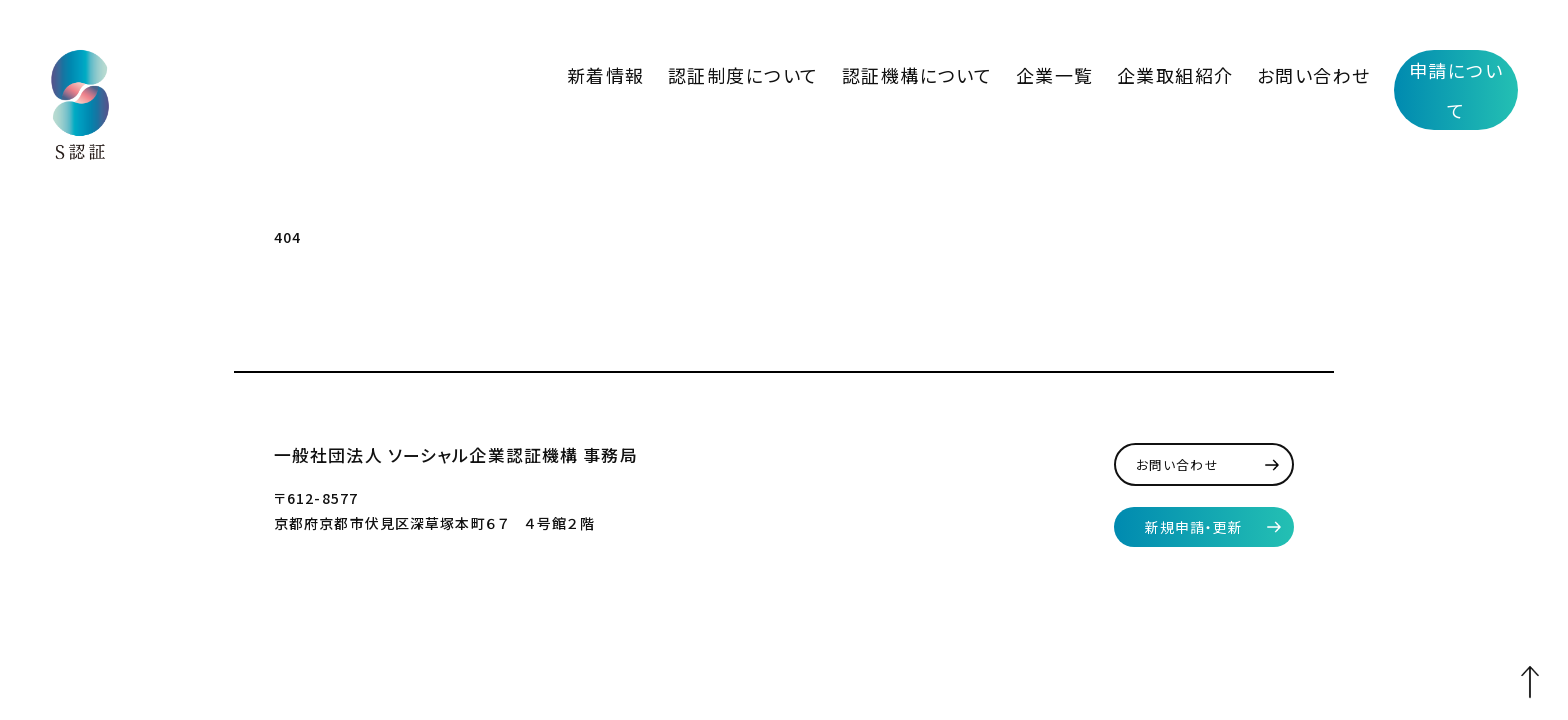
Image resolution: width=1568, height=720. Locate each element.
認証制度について (888, 69)
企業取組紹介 (1224, 69)
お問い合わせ (1332, 69)
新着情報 (782, 69)
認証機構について (1023, 69)
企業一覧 (1130, 69)
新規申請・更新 (1194, 517)
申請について (1456, 70)
